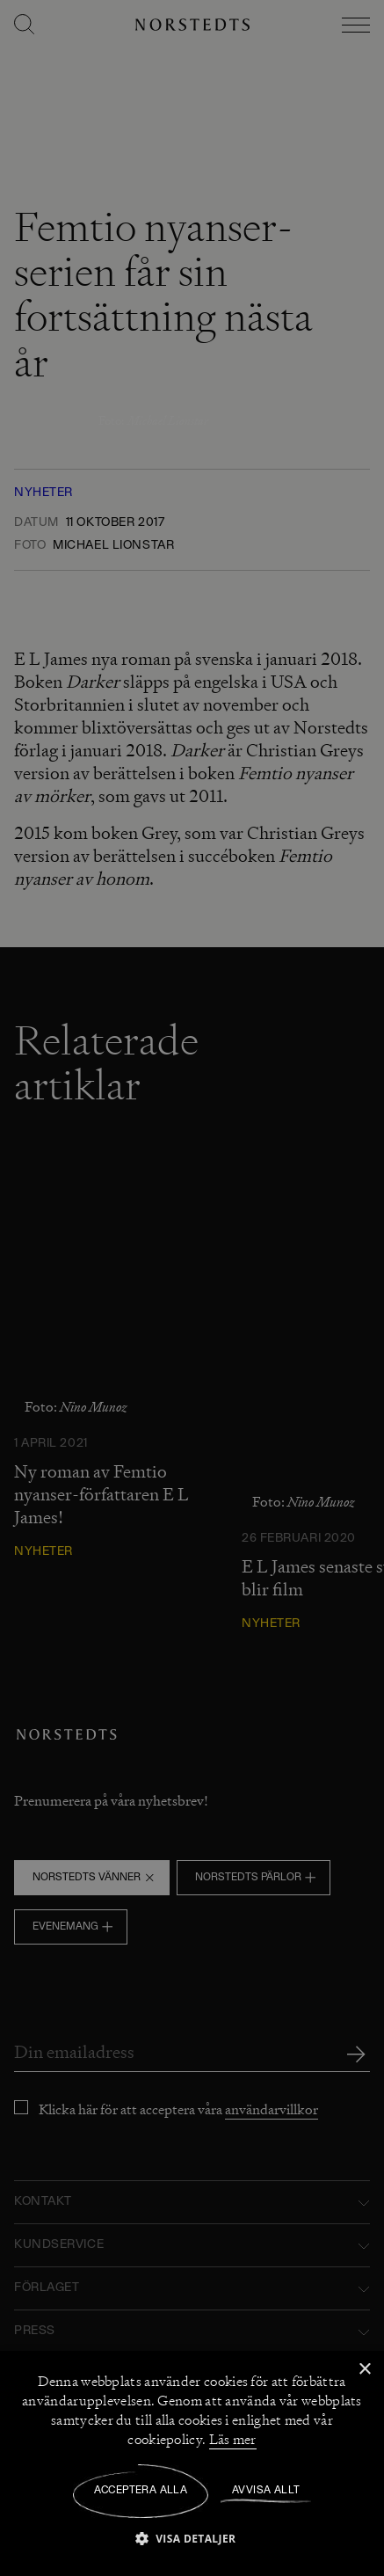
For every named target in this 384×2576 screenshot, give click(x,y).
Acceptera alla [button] (141, 2490)
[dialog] (192, 1288)
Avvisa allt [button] (266, 2490)
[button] (192, 2537)
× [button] (364, 2369)
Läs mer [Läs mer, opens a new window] (233, 2439)
